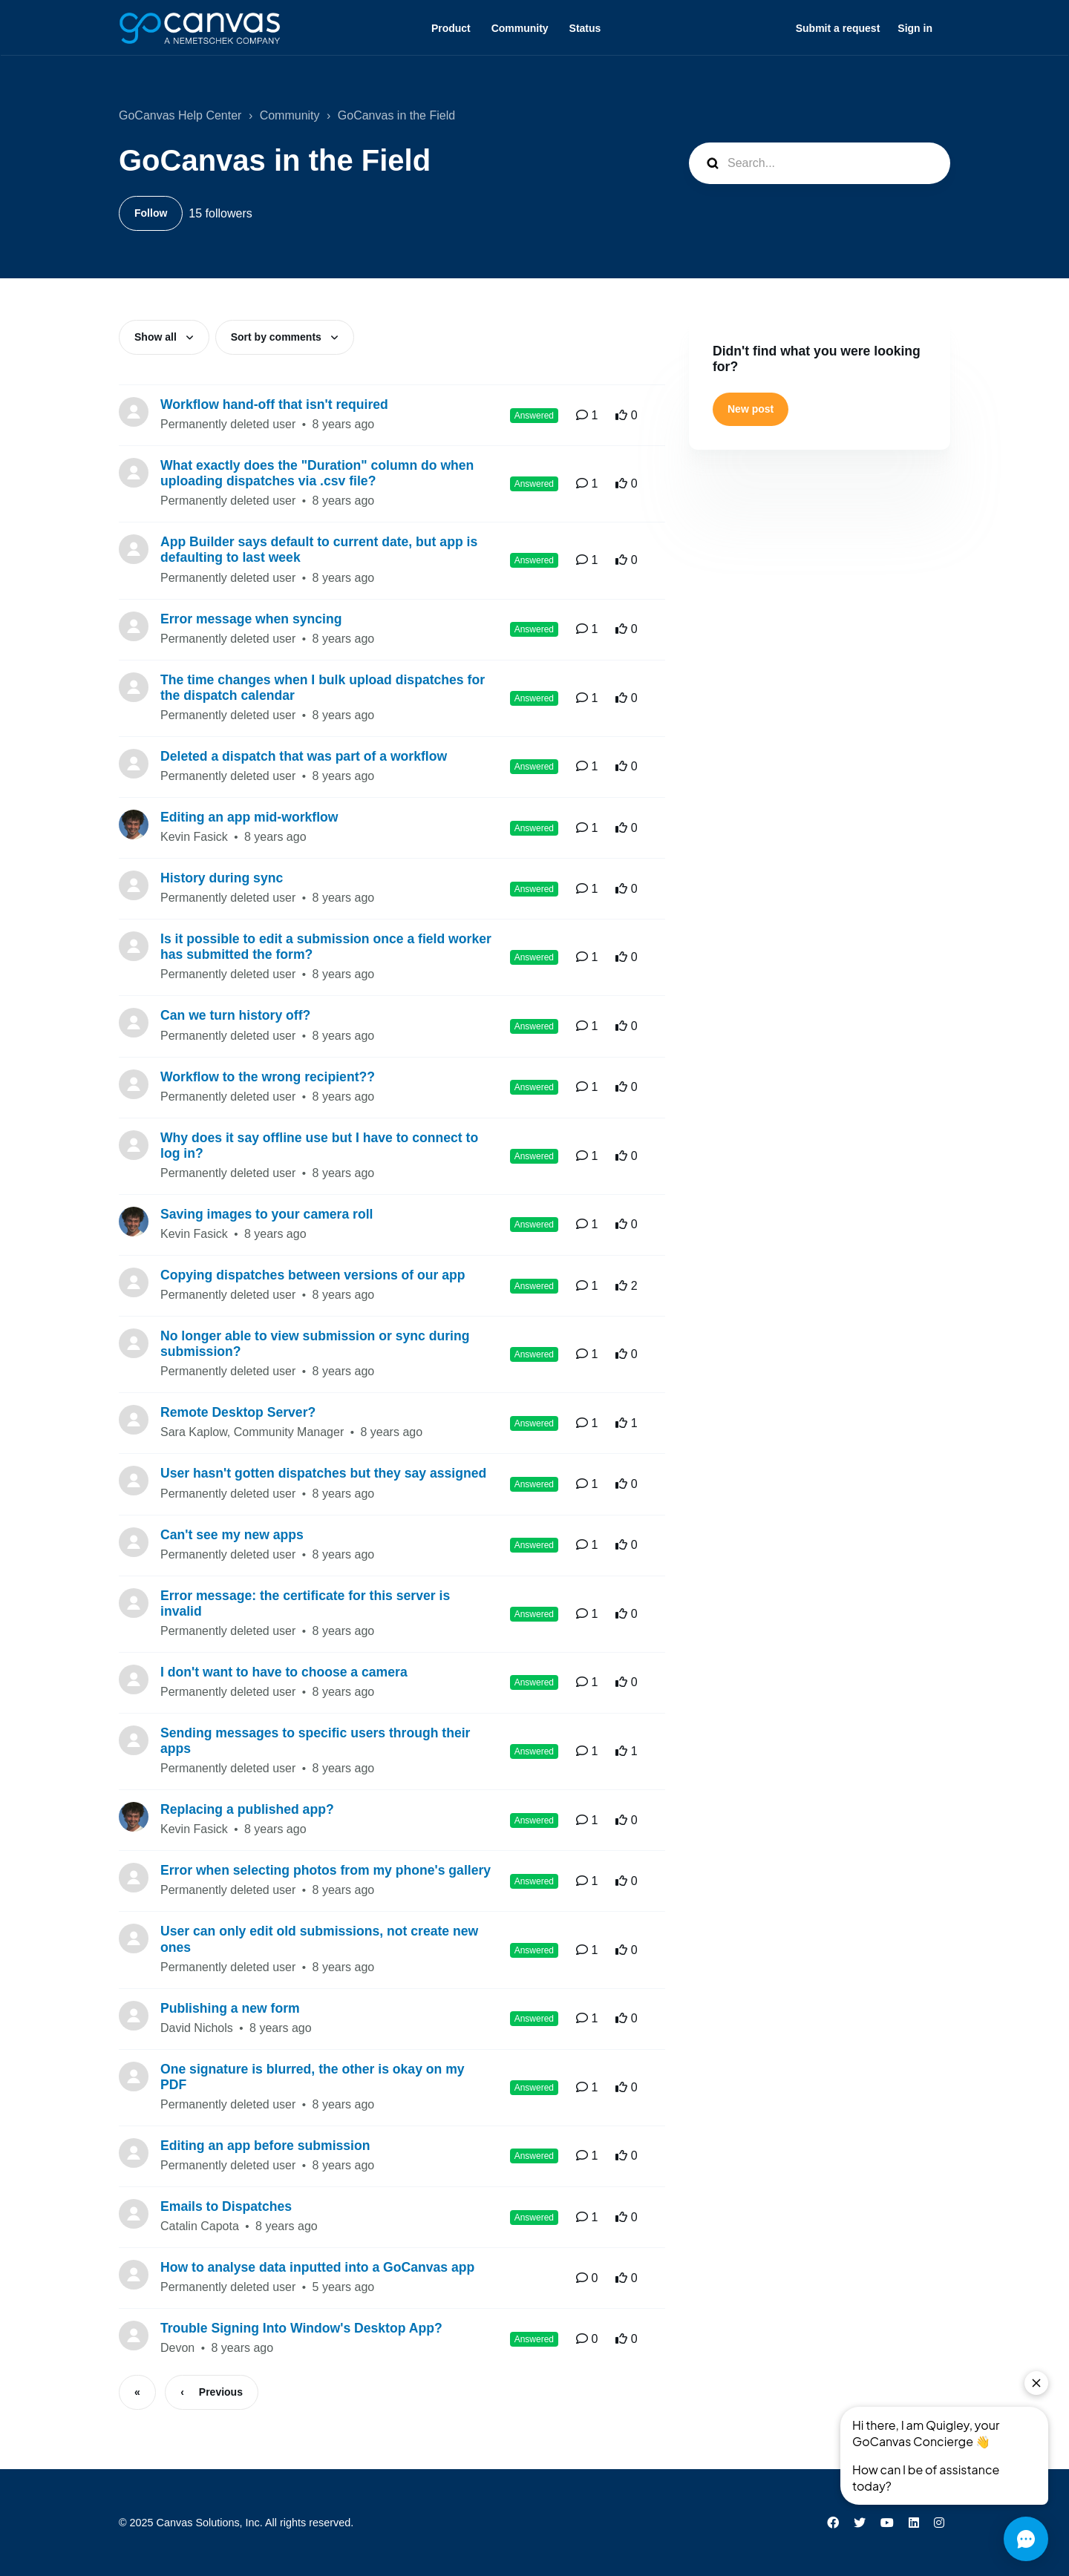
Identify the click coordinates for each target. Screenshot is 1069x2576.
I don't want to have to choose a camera (284, 1672)
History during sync (221, 878)
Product (451, 28)
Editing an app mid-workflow (249, 817)
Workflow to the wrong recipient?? (267, 1076)
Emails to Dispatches (226, 2206)
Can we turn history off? (235, 1015)
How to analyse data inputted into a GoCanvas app (317, 2267)
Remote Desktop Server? (238, 1412)
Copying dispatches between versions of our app (312, 1275)
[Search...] (819, 163)
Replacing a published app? (247, 1809)
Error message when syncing (250, 619)
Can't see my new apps (232, 1534)
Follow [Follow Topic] (150, 213)
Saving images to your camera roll (266, 1214)
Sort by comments (277, 337)
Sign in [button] (915, 28)
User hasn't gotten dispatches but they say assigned (323, 1473)
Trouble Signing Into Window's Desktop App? (301, 2328)
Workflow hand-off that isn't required (274, 404)
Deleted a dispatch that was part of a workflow (303, 756)
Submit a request (838, 28)
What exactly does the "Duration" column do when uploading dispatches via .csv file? (317, 473)
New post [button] (751, 409)
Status (585, 28)
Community (520, 28)
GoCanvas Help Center (180, 115)
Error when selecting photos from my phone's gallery (325, 1870)
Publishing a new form (230, 2008)
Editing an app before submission (265, 2145)
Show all (157, 337)
